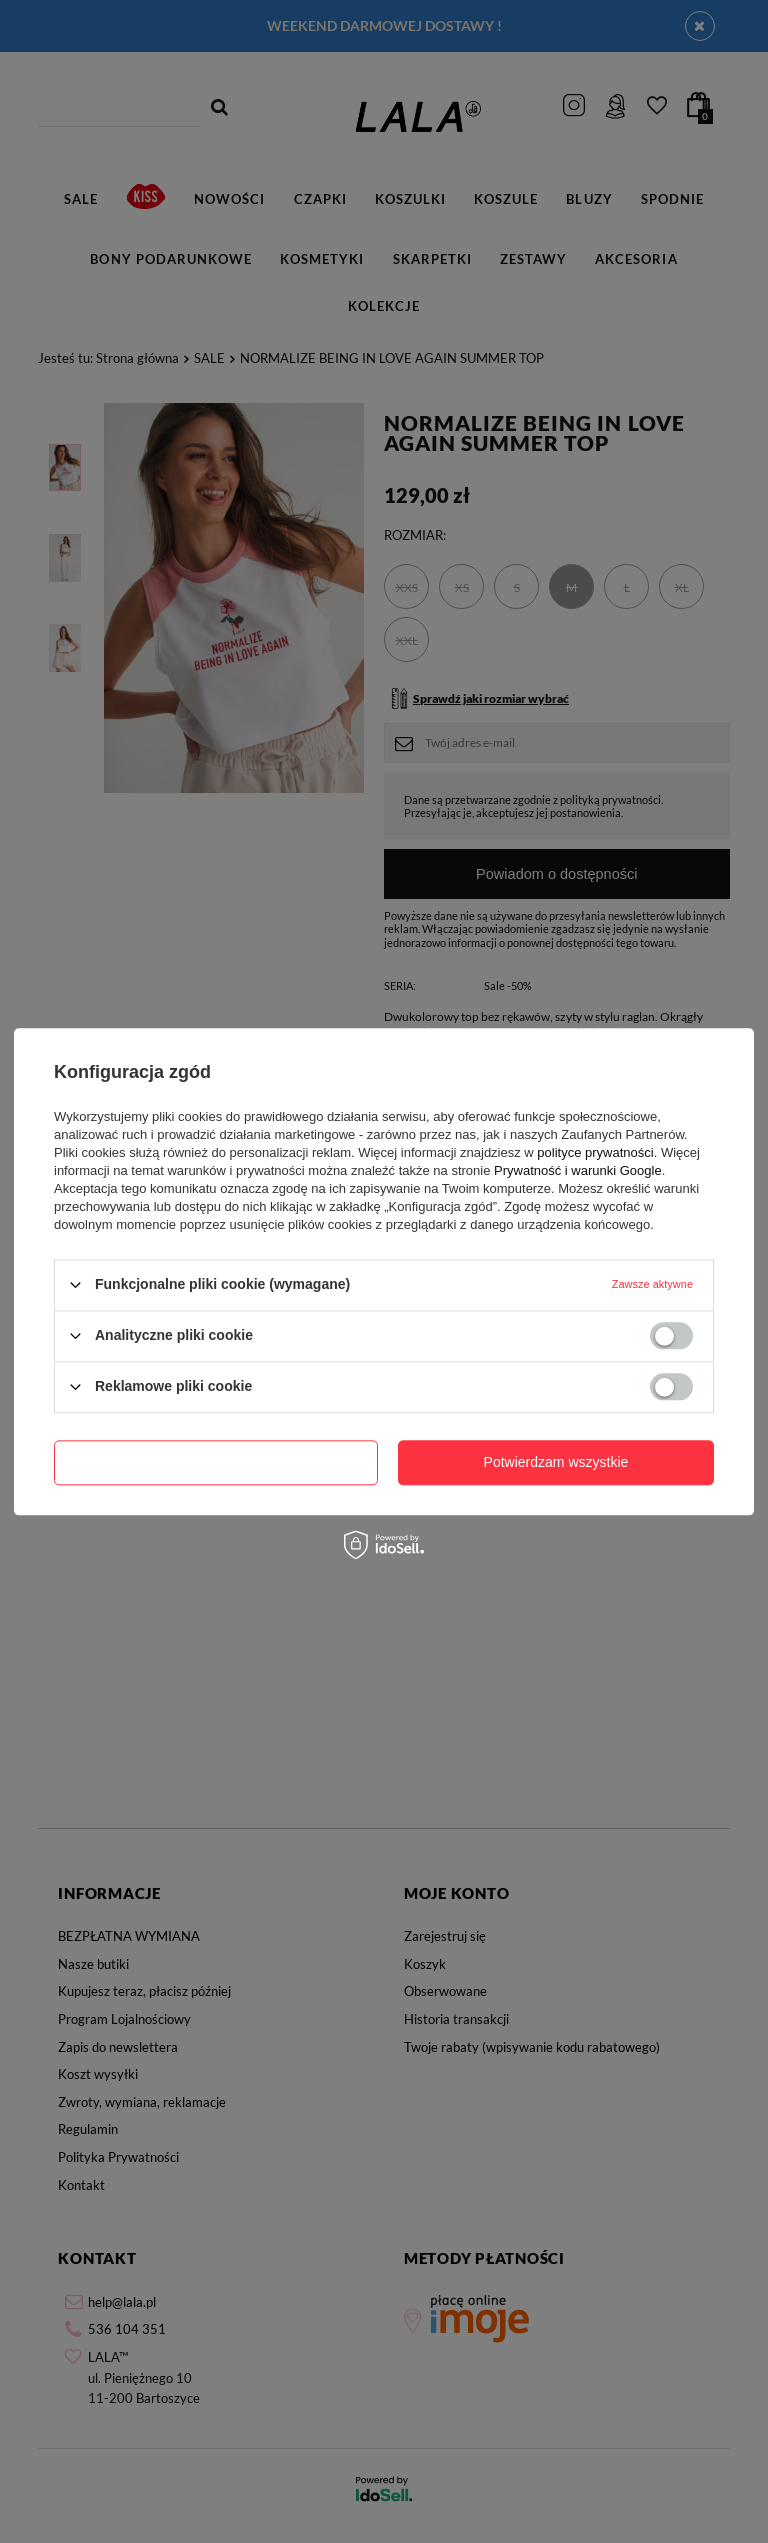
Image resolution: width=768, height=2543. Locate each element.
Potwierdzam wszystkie (556, 1462)
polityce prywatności (595, 1152)
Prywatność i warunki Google (578, 1170)
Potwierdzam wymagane (216, 1462)
